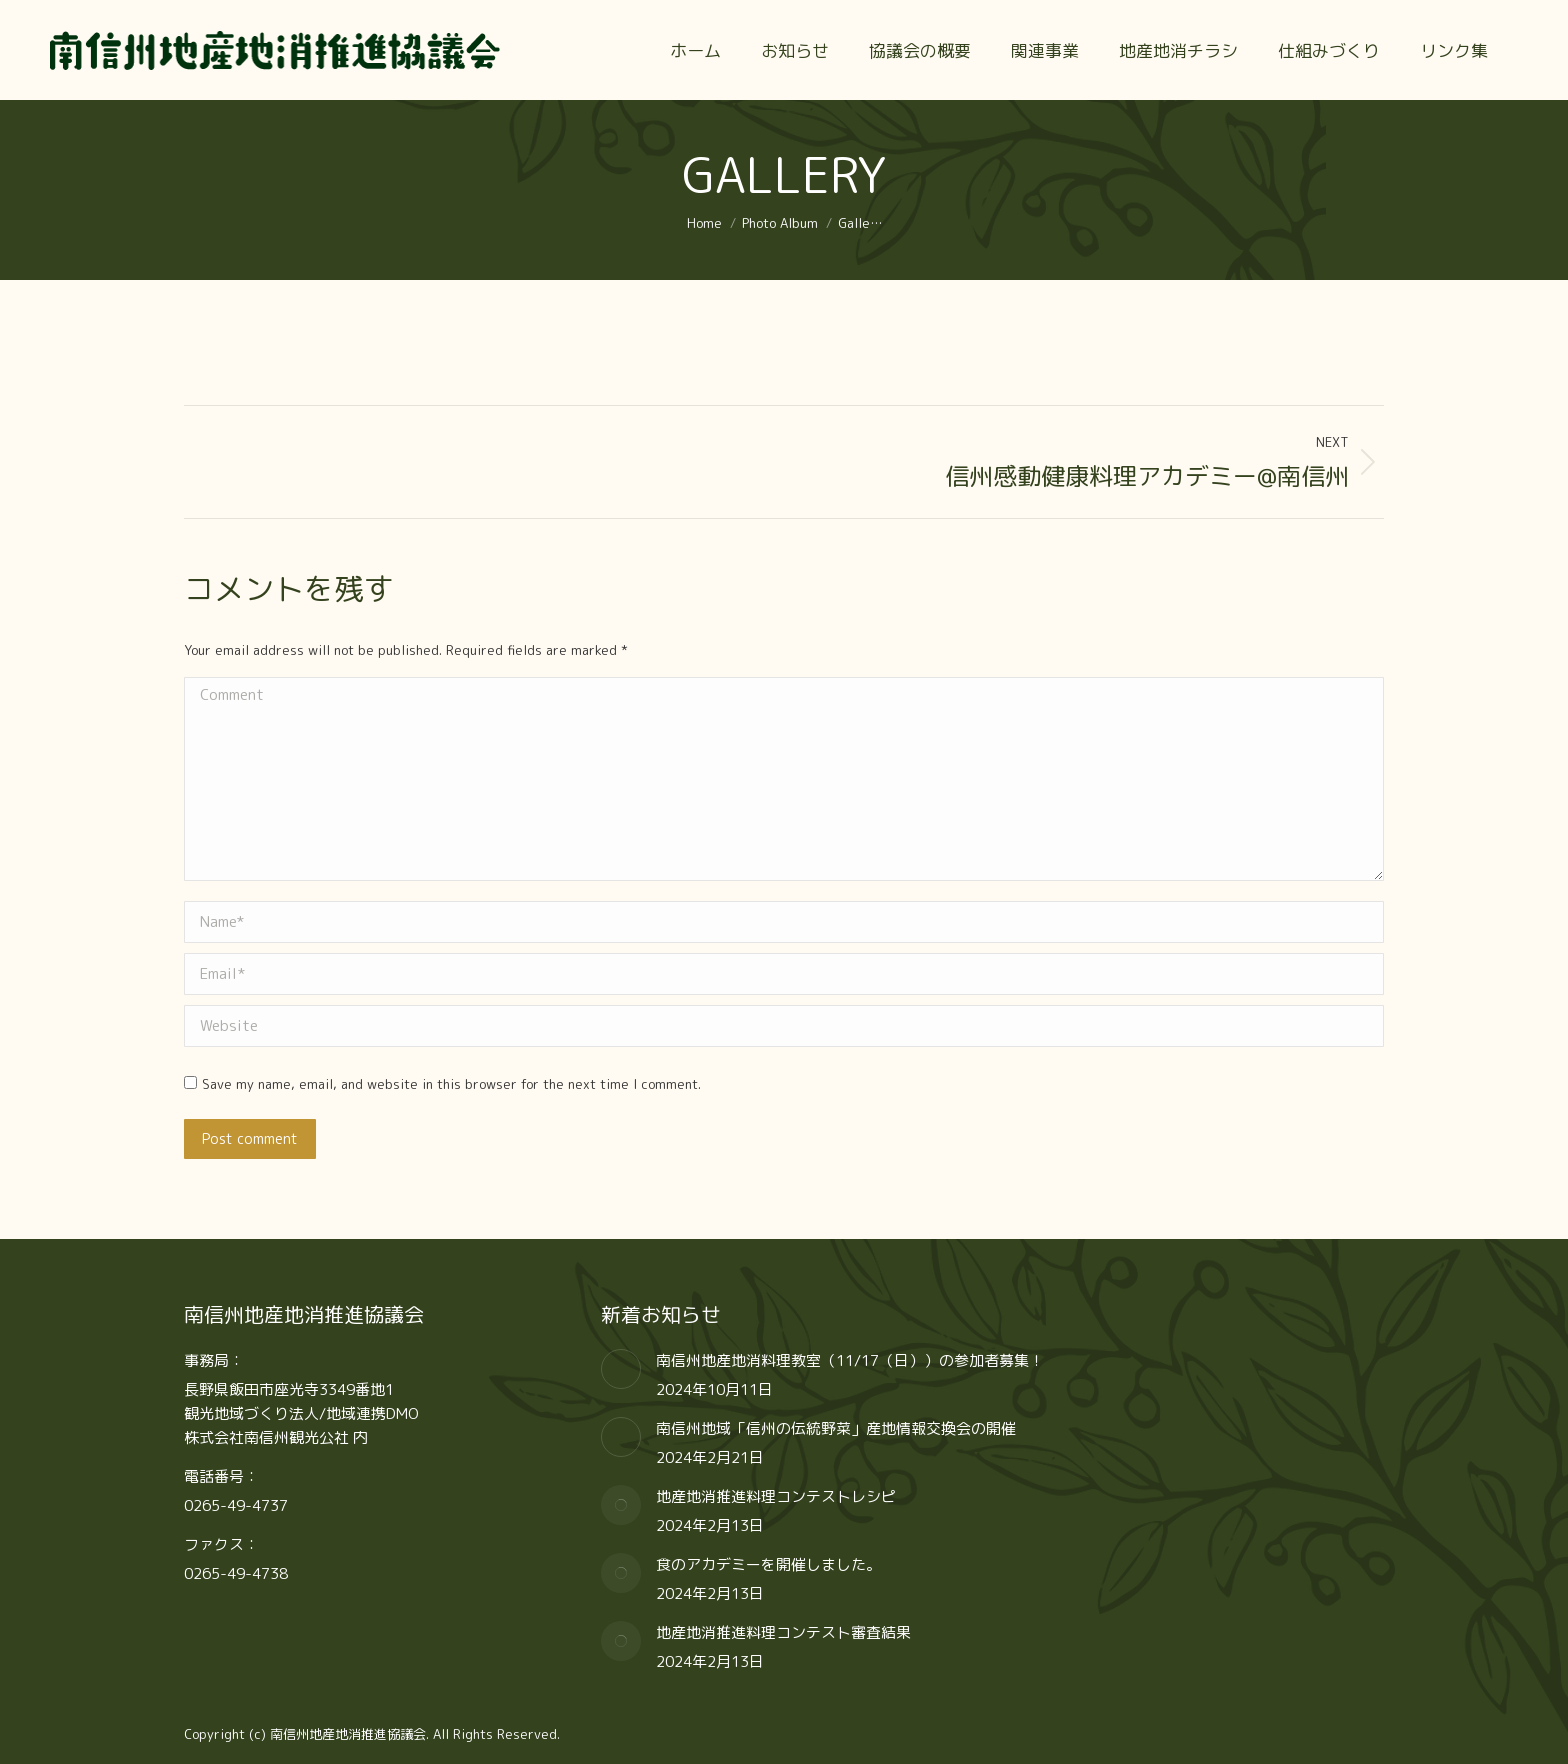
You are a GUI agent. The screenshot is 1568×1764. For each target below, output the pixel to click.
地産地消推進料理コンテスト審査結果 (783, 1632)
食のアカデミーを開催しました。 (768, 1564)
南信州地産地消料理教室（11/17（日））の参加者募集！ (850, 1360)
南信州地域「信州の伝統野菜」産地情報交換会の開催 (836, 1428)
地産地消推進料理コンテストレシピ (776, 1496)
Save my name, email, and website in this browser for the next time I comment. (451, 1084)
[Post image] (621, 1369)
